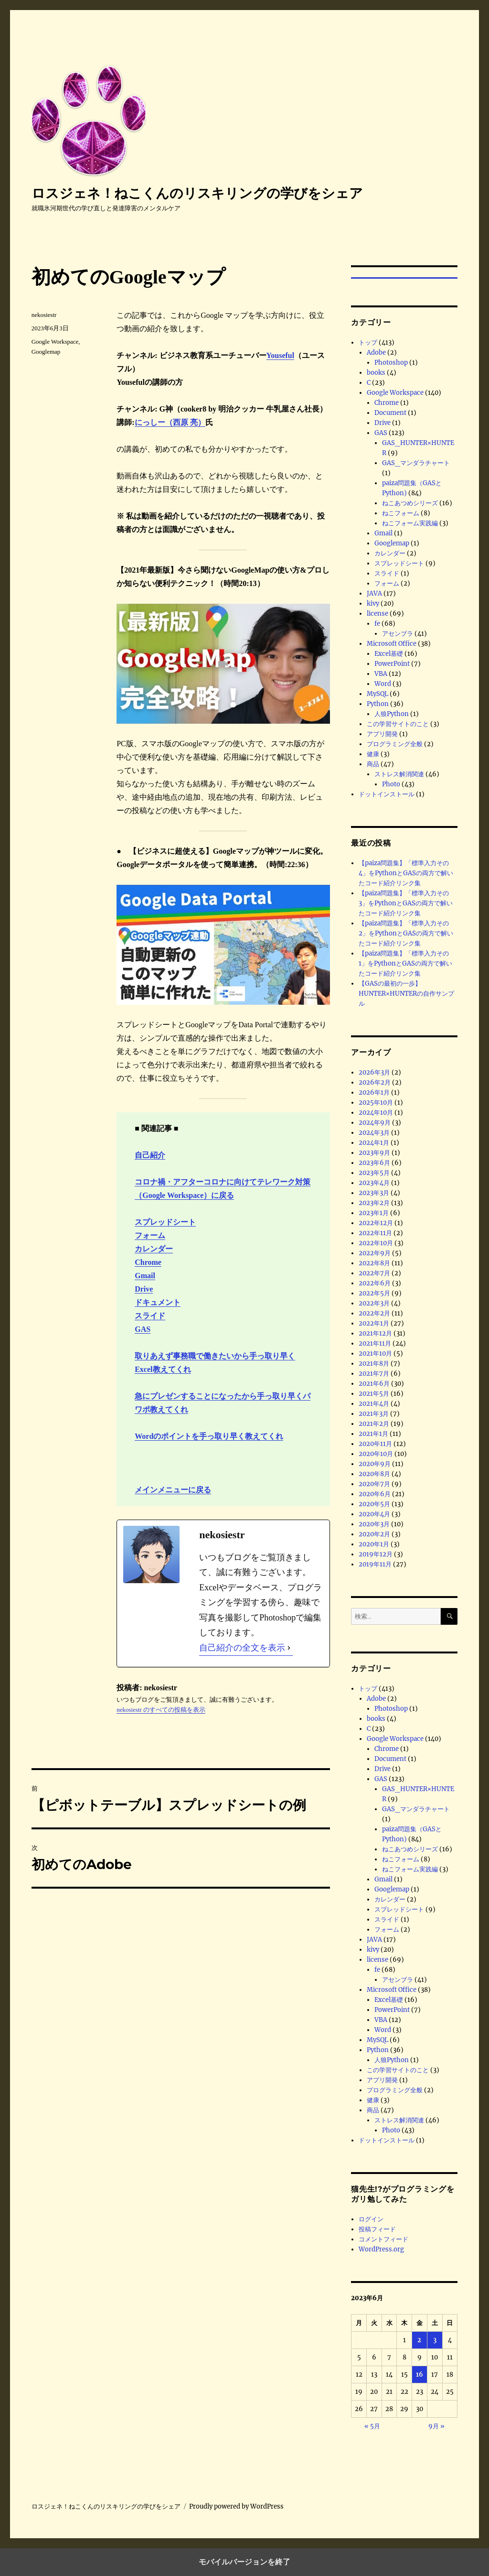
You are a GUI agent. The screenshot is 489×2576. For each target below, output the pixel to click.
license (377, 613)
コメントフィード (383, 2239)
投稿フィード (377, 2229)
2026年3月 (374, 1072)
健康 (373, 754)
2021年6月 (374, 1384)
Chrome (148, 1262)
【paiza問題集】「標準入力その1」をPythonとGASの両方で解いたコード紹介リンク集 (405, 963)
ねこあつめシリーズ (410, 503)
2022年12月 (376, 1223)
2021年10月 (375, 1353)
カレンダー (154, 1249)
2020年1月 (374, 1544)
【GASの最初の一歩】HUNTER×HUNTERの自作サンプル (406, 993)
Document (390, 413)
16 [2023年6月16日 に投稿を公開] (419, 2374)
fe (377, 624)
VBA (380, 674)
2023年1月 (374, 1213)
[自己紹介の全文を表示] (289, 1648)
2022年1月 (374, 1323)
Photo (391, 784)
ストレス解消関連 (399, 774)
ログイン (371, 2219)
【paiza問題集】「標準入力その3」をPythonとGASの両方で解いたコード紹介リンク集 (406, 903)
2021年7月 (374, 1374)
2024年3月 (374, 1133)
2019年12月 (376, 1554)
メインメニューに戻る (173, 1490)
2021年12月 (375, 1333)
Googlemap (46, 351)
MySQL (377, 694)
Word (382, 684)
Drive (144, 1289)
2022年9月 (375, 1253)
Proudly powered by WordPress (236, 2506)
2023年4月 (374, 1183)
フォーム (150, 1235)
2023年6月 (374, 1163)
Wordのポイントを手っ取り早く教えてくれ (209, 1436)
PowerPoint (392, 664)
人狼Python (391, 714)
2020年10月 (376, 1454)
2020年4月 (374, 1514)
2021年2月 (374, 1424)
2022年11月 (375, 1233)
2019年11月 (375, 1564)
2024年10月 (376, 1113)
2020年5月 (374, 1504)
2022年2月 (374, 1313)
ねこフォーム (400, 513)
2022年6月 (375, 1283)
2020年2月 (374, 1534)
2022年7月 (374, 1273)
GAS (142, 1329)
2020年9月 (375, 1464)
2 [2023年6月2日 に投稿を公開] (419, 2340)
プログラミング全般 (395, 744)
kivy (373, 603)
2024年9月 (375, 1123)
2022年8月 (374, 1263)
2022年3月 (374, 1303)
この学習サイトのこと (398, 724)
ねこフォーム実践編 (410, 523)
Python (378, 704)
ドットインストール (387, 794)
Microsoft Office (391, 644)
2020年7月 (374, 1484)
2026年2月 (375, 1082)
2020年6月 (375, 1494)
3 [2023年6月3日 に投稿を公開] (434, 2340)
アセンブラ (397, 634)
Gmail (145, 1276)
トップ (368, 342)
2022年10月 (376, 1243)
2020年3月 (374, 1524)
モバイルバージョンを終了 (244, 2561)
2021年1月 (373, 1434)
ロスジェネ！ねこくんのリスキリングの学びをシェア (197, 193)
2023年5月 (374, 1173)
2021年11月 (375, 1343)
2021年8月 (374, 1363)
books (376, 373)
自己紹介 (150, 1155)
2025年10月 (376, 1102)
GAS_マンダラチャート (416, 463)
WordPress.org (381, 2249)
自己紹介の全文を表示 (242, 1647)
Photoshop (391, 363)
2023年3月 (374, 1193)
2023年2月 (374, 1203)
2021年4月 (374, 1404)
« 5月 (372, 2426)
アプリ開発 (382, 734)
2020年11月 (375, 1444)
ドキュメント (158, 1302)
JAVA (374, 593)
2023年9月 (374, 1153)
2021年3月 (374, 1414)
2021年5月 (374, 1394)
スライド (150, 1316)
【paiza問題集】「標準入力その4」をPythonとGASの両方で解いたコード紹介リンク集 (406, 873)
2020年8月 (374, 1474)
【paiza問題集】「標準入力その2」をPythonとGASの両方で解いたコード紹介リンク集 (406, 933)
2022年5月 (374, 1293)
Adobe (376, 352)
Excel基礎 (388, 654)
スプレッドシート (165, 1222)
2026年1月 (374, 1092)
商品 (373, 764)
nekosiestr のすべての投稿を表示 (161, 1709)
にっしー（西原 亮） (170, 422)
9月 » (436, 2426)
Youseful (280, 355)
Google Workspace (55, 341)
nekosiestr (44, 314)
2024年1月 (374, 1143)
